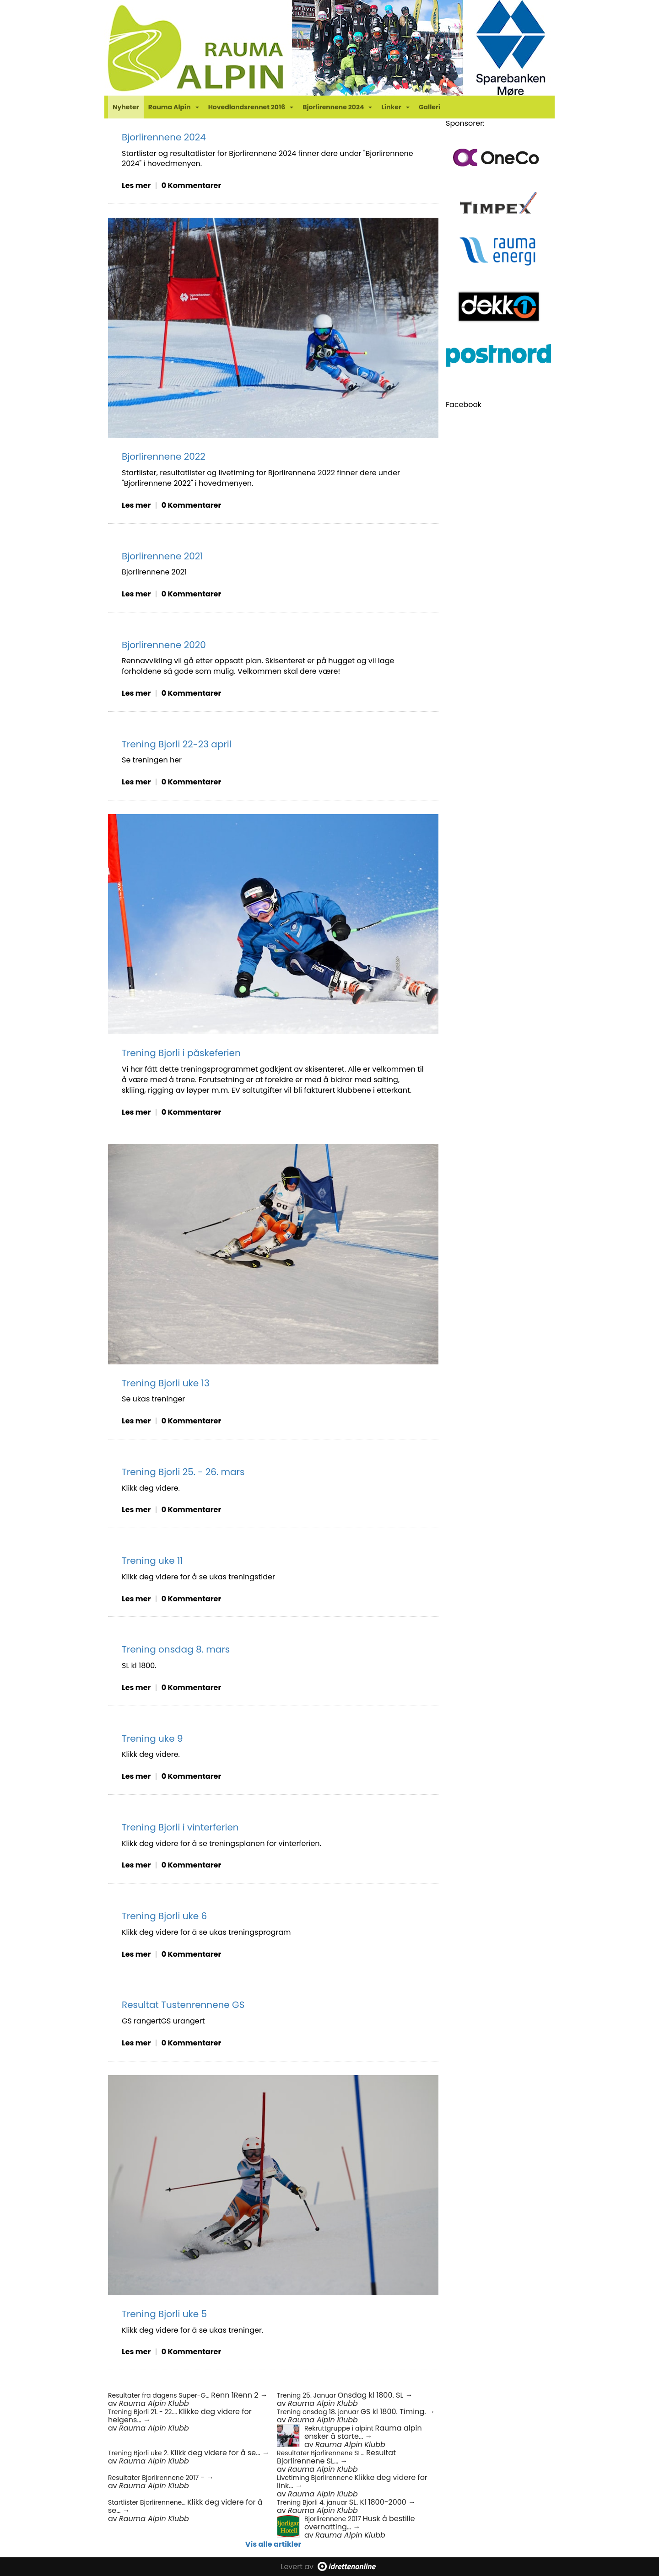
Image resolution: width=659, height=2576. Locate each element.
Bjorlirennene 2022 (163, 456)
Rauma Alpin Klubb (154, 2403)
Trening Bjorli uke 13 (166, 1383)
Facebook (463, 404)
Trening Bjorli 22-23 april (177, 744)
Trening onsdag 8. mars (176, 1649)
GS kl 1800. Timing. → (398, 2411)
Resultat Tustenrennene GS (183, 2004)
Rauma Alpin (173, 107)
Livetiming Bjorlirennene (316, 2477)
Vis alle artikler (273, 2544)
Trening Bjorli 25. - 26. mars (183, 1471)
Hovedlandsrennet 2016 (251, 107)
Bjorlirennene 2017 (333, 2518)
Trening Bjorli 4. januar (313, 2502)
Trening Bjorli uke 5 (164, 2314)
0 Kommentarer (191, 185)
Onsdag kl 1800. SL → (375, 2395)
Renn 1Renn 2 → (239, 2395)
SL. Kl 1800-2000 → (382, 2502)
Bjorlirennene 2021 (162, 556)
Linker (395, 107)
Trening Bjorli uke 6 (164, 1916)
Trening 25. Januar (307, 2395)
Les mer (136, 185)
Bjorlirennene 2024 (337, 107)
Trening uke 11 (152, 1560)
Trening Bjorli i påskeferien (181, 1052)
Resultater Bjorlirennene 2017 (154, 2477)
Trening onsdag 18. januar (319, 2411)
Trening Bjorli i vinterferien (180, 1827)
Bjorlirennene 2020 (164, 645)
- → (207, 2477)
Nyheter (126, 107)
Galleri (429, 107)
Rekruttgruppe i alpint (339, 2428)
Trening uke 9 (152, 1738)
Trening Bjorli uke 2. (139, 2453)
